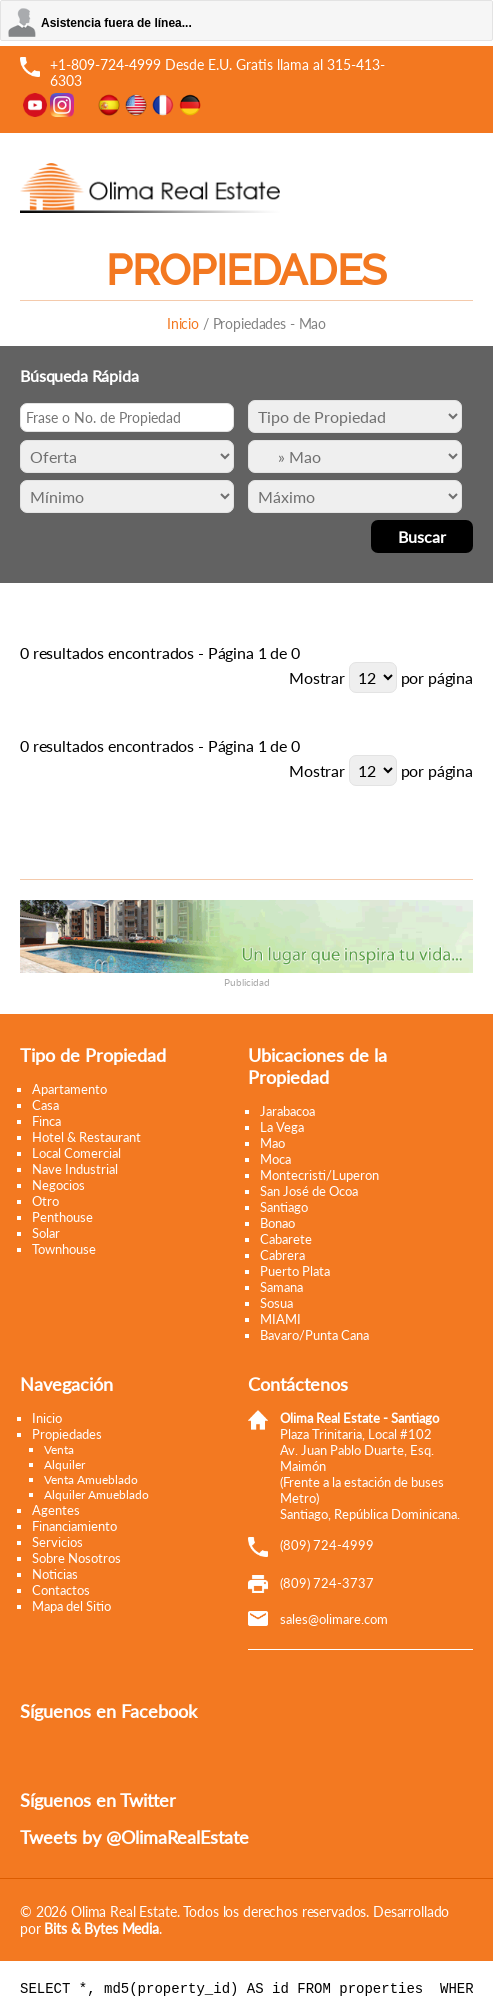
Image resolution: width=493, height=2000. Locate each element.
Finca (46, 1121)
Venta (59, 1449)
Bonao (277, 1223)
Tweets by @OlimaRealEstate (134, 1837)
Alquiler (64, 1464)
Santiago (284, 1207)
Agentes (56, 1510)
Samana (281, 1287)
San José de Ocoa (309, 1191)
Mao (272, 1143)
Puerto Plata (295, 1271)
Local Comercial (76, 1153)
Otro (45, 1201)
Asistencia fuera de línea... (116, 23)
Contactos (61, 1590)
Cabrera (282, 1255)
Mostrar (317, 677)
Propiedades (67, 1434)
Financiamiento (74, 1526)
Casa (45, 1105)
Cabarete (286, 1239)
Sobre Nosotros (76, 1558)
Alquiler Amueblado (96, 1494)
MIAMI (280, 1319)
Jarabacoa (287, 1111)
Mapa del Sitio (71, 1606)
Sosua (276, 1303)
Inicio (183, 323)
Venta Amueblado (91, 1479)
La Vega (282, 1127)
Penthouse (62, 1217)
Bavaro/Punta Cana (314, 1335)
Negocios (58, 1185)
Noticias (55, 1574)
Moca (275, 1159)
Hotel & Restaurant (86, 1137)
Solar (46, 1233)
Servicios (57, 1542)
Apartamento (69, 1089)
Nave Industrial (75, 1169)
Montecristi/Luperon (319, 1175)
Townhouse (64, 1249)
